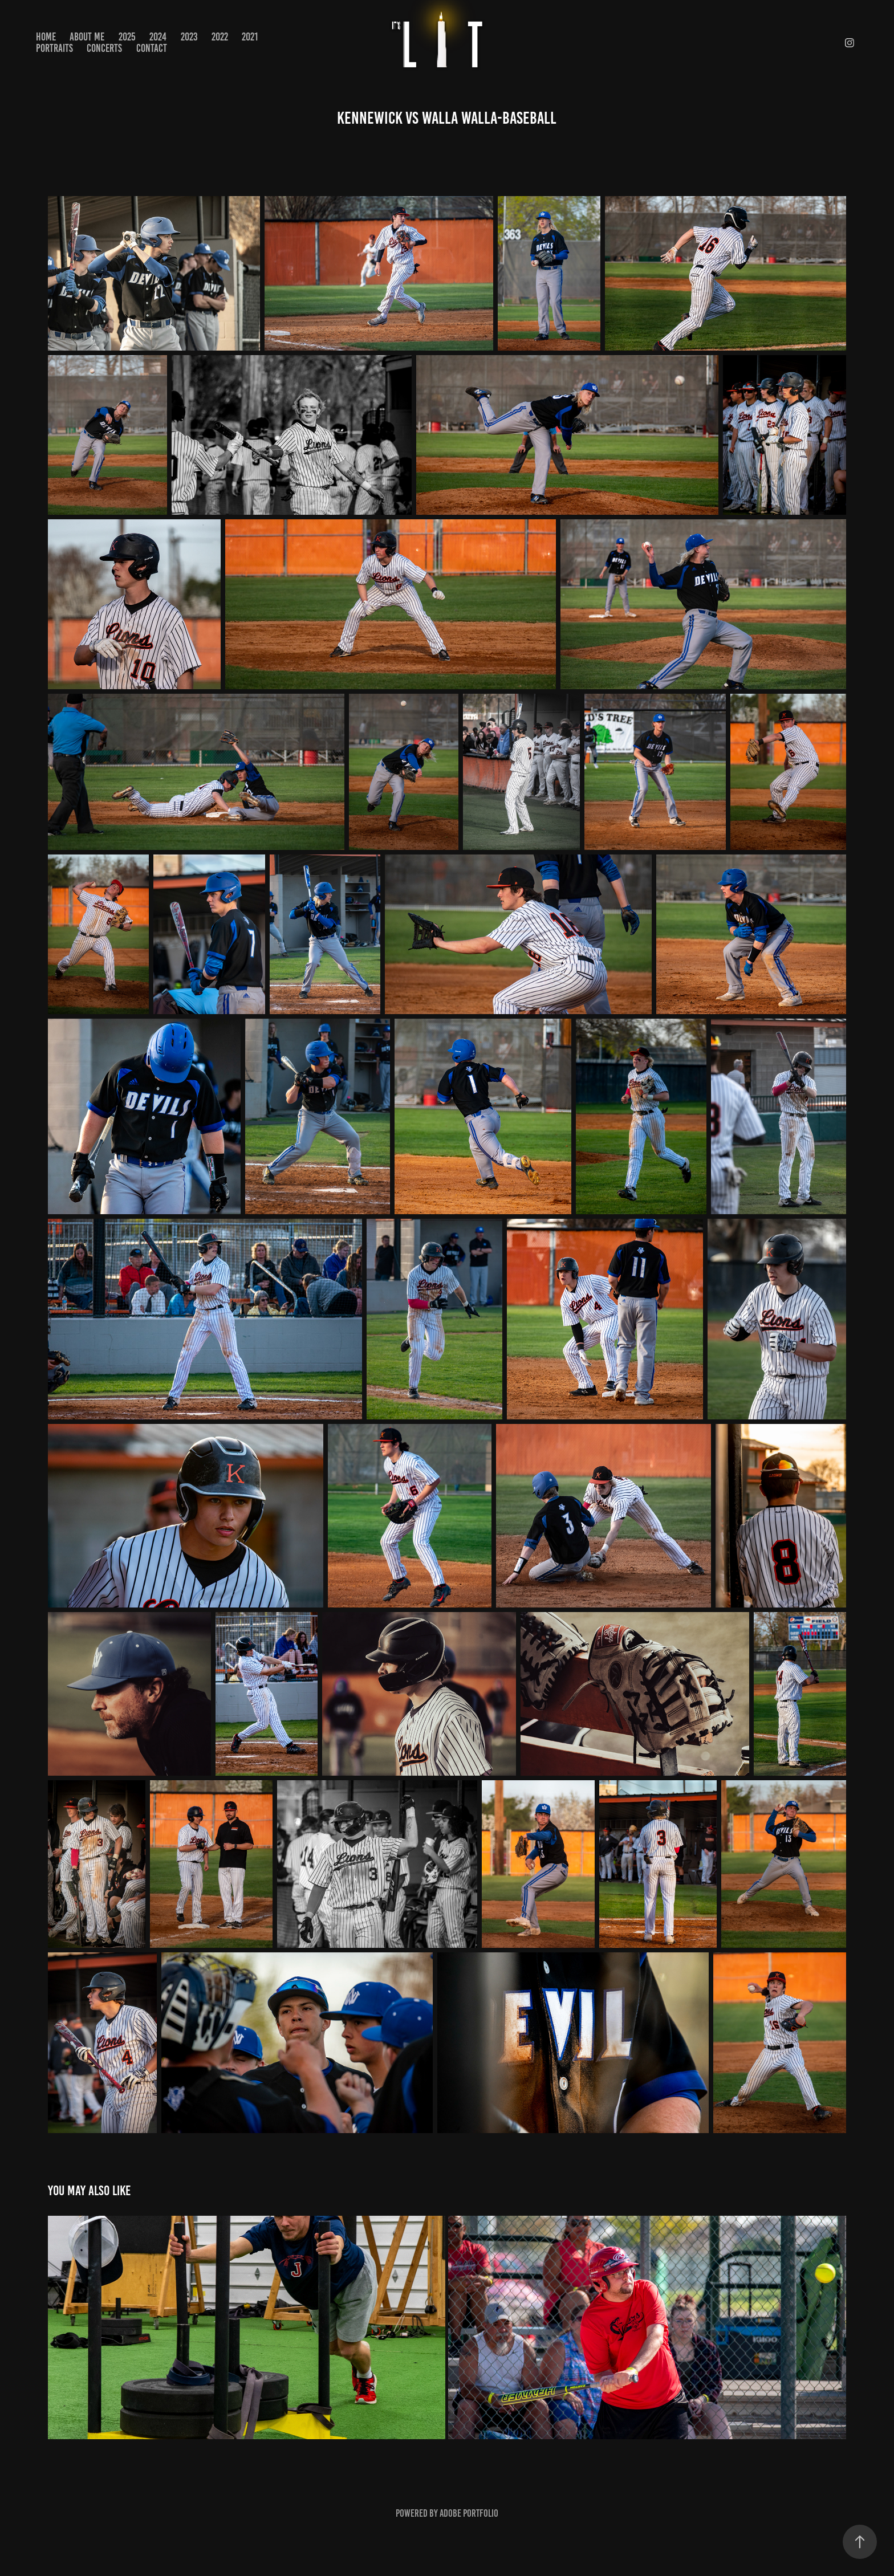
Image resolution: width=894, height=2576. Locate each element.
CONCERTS (104, 48)
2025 (127, 37)
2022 (220, 37)
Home (46, 37)
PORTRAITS (54, 48)
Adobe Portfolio (469, 2513)
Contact (151, 48)
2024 (157, 37)
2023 (189, 37)
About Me (87, 37)
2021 (250, 37)
